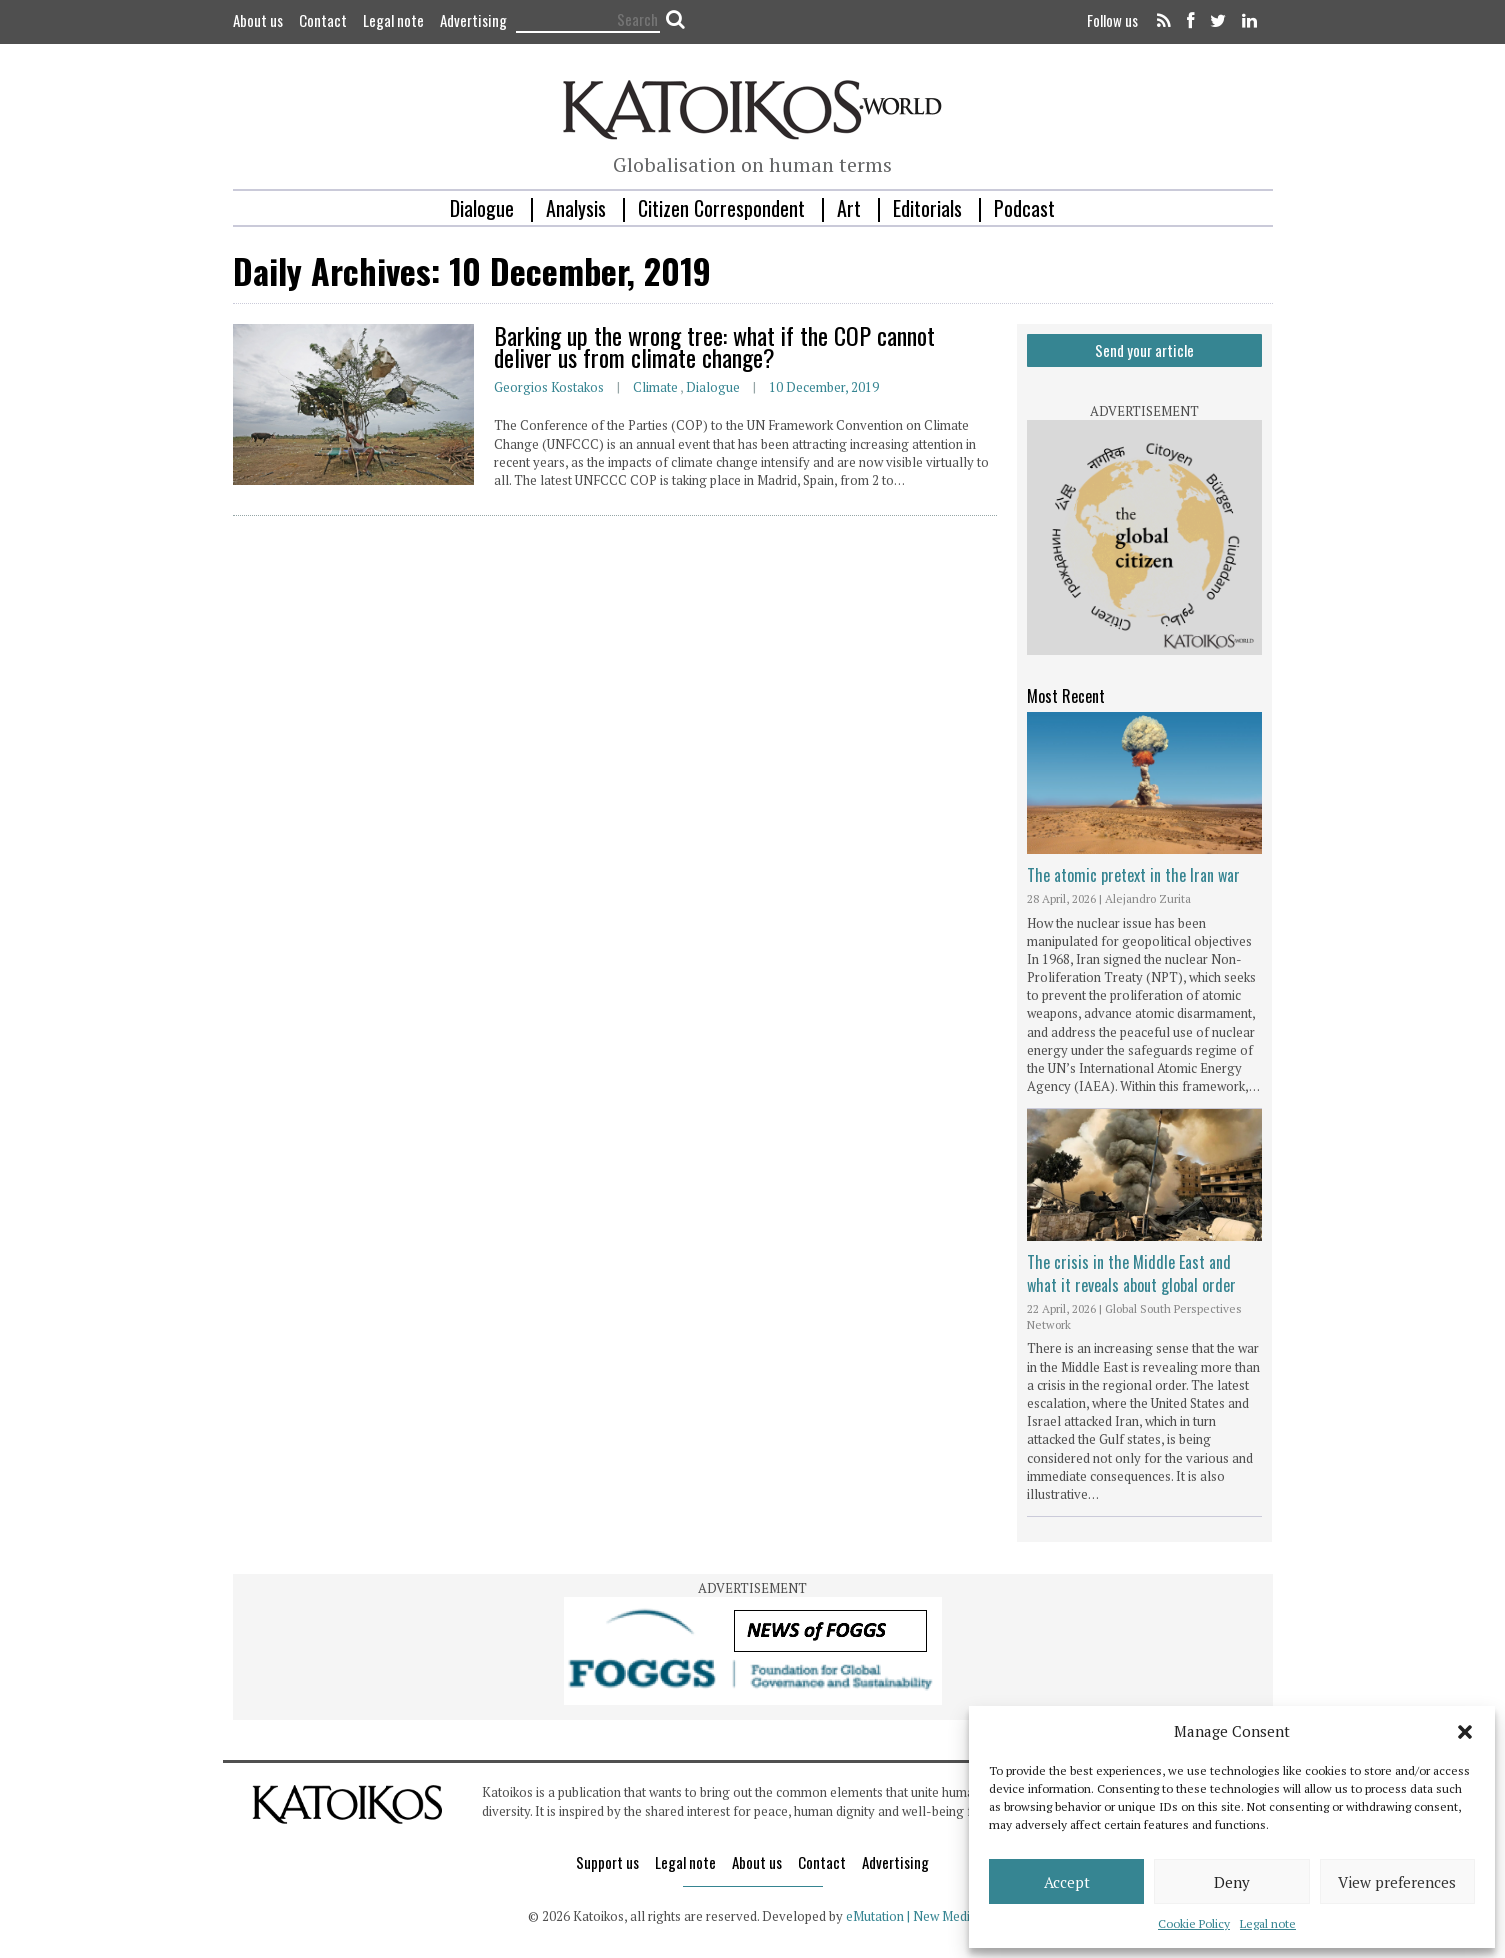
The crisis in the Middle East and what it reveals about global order (1131, 1273)
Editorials (927, 208)
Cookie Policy (1194, 1923)
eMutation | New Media (911, 1916)
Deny (1232, 1882)
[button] (1465, 1732)
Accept (1067, 1882)
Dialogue (482, 208)
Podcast (1024, 208)
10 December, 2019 (824, 387)
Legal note (1268, 1923)
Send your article (1144, 350)
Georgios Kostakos (549, 387)
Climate (655, 387)
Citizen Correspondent (721, 208)
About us (258, 20)
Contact (323, 20)
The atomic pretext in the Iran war (1133, 875)
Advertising (473, 20)
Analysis (576, 208)
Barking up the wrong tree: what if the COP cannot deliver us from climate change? (714, 346)
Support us (607, 1862)
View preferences (1397, 1882)
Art (849, 208)
